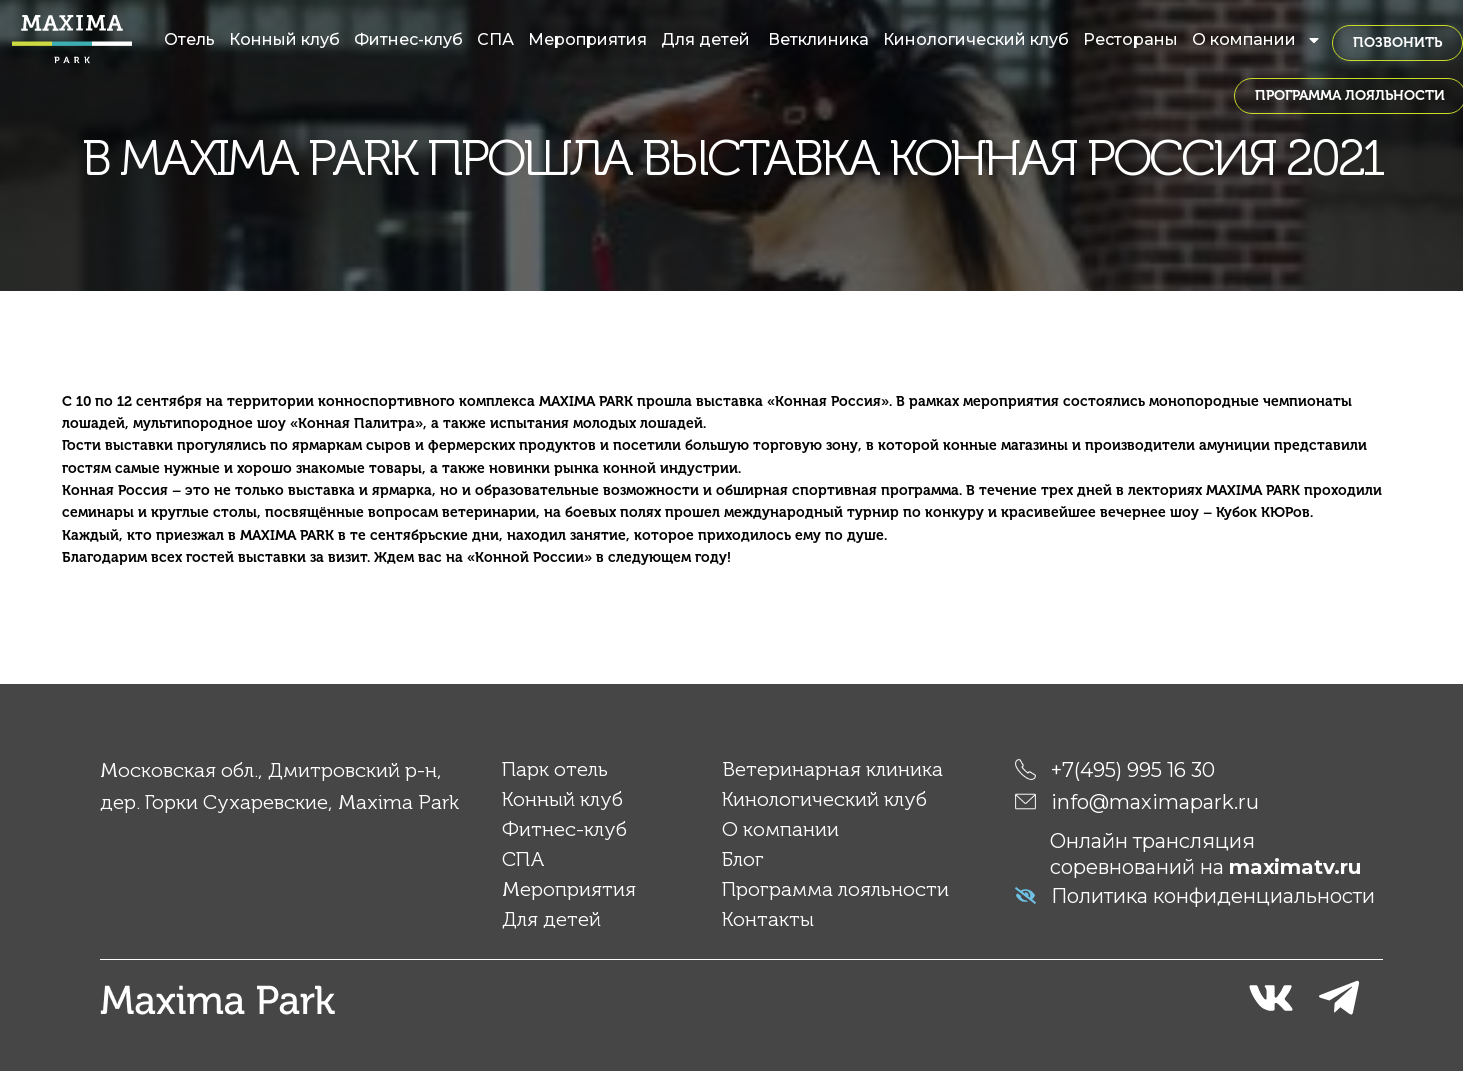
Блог (743, 859)
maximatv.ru (1295, 867)
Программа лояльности (835, 889)
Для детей (707, 39)
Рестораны (1130, 39)
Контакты (768, 919)
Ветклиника (818, 39)
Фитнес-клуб (408, 39)
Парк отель (555, 769)
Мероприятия (587, 39)
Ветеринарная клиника (832, 769)
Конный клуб (284, 39)
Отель (189, 39)
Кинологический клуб (976, 39)
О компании (1257, 40)
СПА (495, 39)
